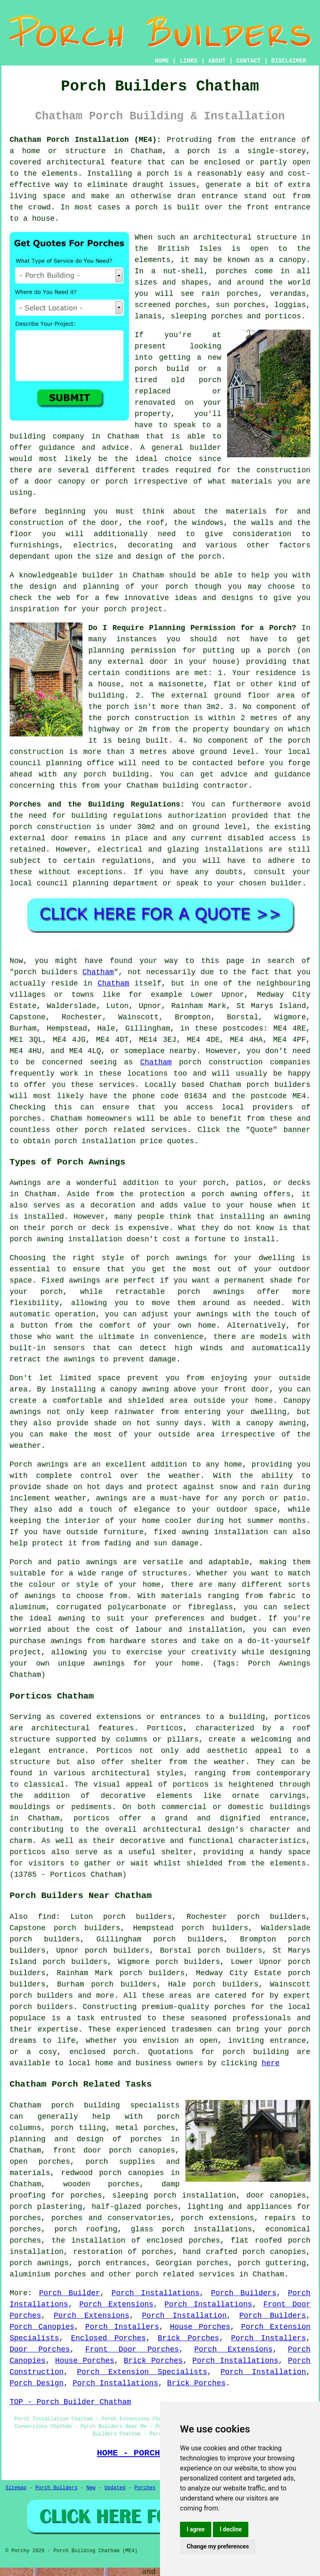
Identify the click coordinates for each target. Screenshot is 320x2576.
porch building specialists (115, 2105)
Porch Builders (243, 2293)
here (271, 2063)
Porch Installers (122, 2327)
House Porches (200, 2327)
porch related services (185, 2274)
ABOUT (217, 61)
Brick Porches (188, 2338)
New (90, 2488)
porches (25, 1118)
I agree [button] (196, 2529)
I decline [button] (231, 2529)
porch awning (37, 1239)
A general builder (180, 448)
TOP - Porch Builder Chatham (70, 2402)
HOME (162, 61)
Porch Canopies (42, 2327)
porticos (292, 1717)
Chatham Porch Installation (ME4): (85, 140)
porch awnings (39, 2263)
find (47, 1917)
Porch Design (37, 2383)
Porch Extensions (116, 2304)
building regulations (116, 816)
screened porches (171, 305)
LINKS (188, 61)
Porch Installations (156, 2293)
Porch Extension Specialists (142, 2372)
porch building (255, 2052)
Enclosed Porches (108, 2338)
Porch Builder (69, 2293)
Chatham (98, 972)
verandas (288, 294)
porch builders (41, 2007)
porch (210, 556)
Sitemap (15, 2488)
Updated (115, 2488)
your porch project (122, 609)
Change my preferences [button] (218, 2546)
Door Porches (40, 2349)
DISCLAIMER (288, 61)
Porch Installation (184, 2315)
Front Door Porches (132, 2349)
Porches (145, 2488)
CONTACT (248, 61)
